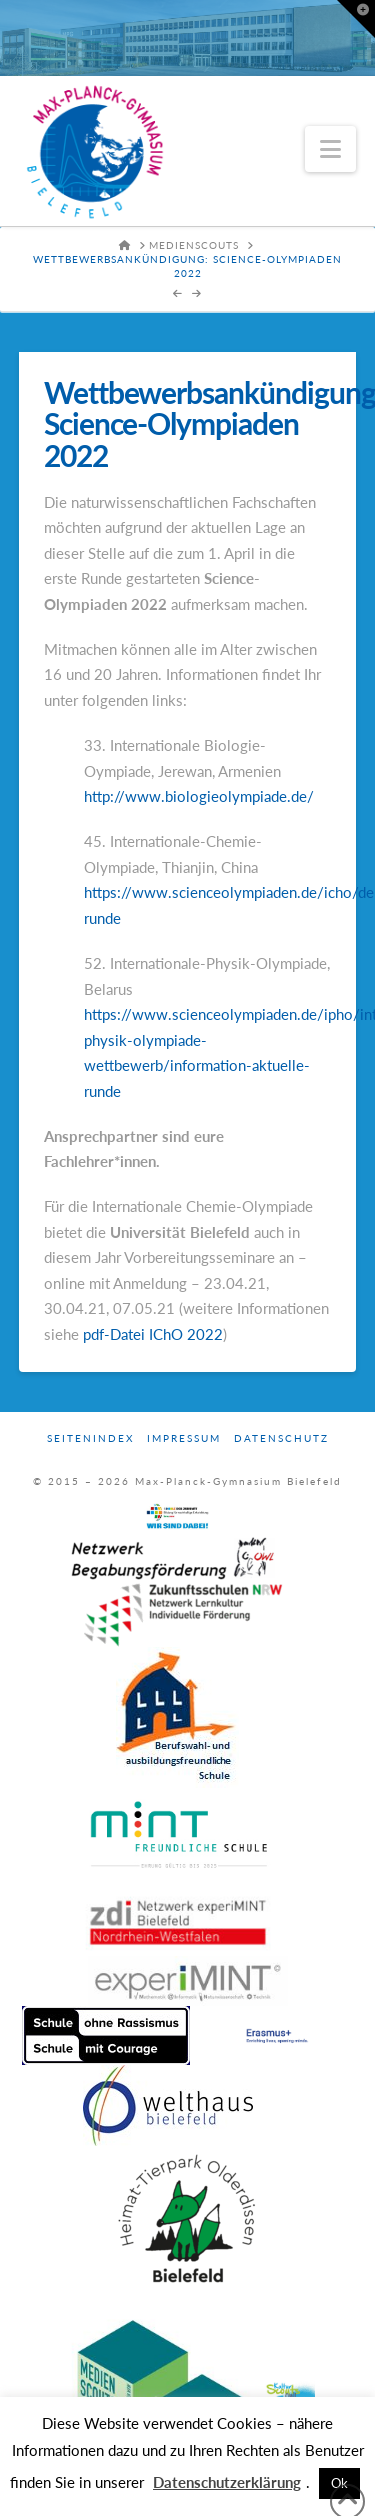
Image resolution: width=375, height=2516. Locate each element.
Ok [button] (339, 2483)
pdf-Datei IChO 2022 (153, 1334)
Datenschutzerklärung (227, 2482)
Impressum (184, 1438)
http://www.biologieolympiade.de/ (199, 796)
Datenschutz (281, 1438)
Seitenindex (90, 1438)
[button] (330, 149)
